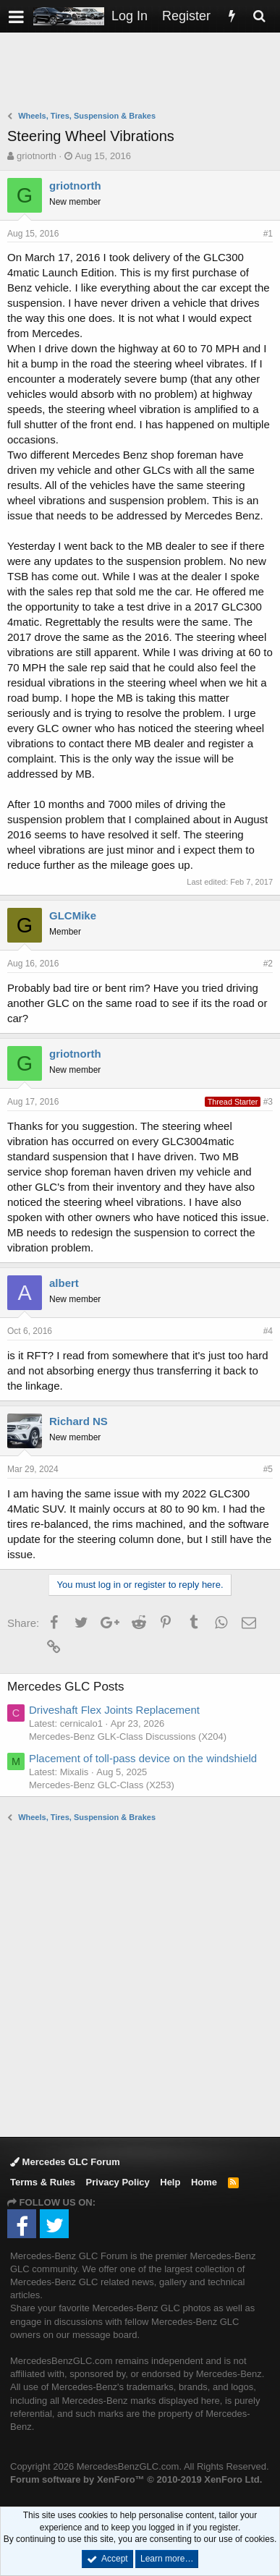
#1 (268, 234)
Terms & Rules (42, 2182)
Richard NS (78, 1421)
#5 (268, 1469)
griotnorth (36, 155)
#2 (268, 963)
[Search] (259, 16)
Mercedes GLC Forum (65, 2161)
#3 (268, 1102)
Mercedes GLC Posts (65, 1686)
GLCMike (72, 915)
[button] (16, 16)
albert (64, 1283)
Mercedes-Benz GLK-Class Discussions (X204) (127, 1736)
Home (204, 2182)
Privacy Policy (118, 2182)
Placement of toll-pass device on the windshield (143, 1758)
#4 (268, 1331)
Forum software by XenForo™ (136, 2479)
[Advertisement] (143, 73)
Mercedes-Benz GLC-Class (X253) (101, 1785)
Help (170, 2182)
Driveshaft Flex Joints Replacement (114, 1710)
